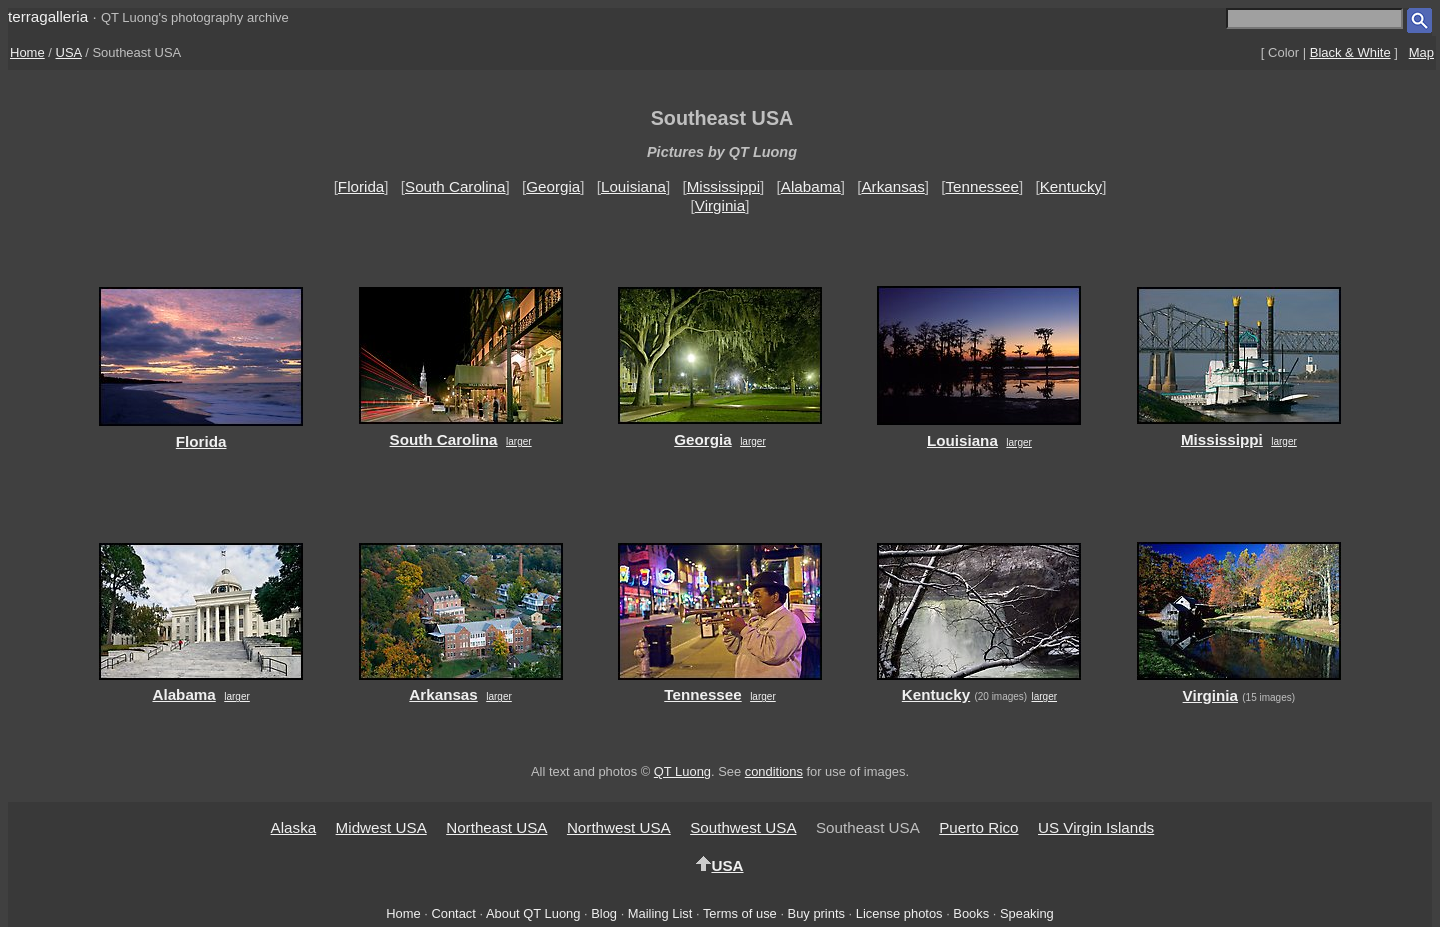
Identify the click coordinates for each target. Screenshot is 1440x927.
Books (971, 913)
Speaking (1027, 913)
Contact (453, 913)
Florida (361, 186)
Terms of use (740, 913)
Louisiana (633, 186)
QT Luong (682, 771)
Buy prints (816, 913)
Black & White (1350, 52)
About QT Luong (533, 913)
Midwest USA (381, 827)
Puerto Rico (978, 827)
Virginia (720, 205)
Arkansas (892, 186)
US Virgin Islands (1096, 827)
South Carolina (455, 186)
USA (69, 52)
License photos (899, 913)
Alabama (811, 186)
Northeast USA (496, 827)
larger (519, 441)
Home (27, 52)
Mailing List (660, 913)
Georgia (553, 186)
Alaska (294, 827)
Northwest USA (619, 827)
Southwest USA (743, 827)
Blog (604, 913)
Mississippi (723, 186)
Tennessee (981, 186)
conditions (774, 771)
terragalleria (48, 16)
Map (1421, 52)
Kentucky (1071, 186)
